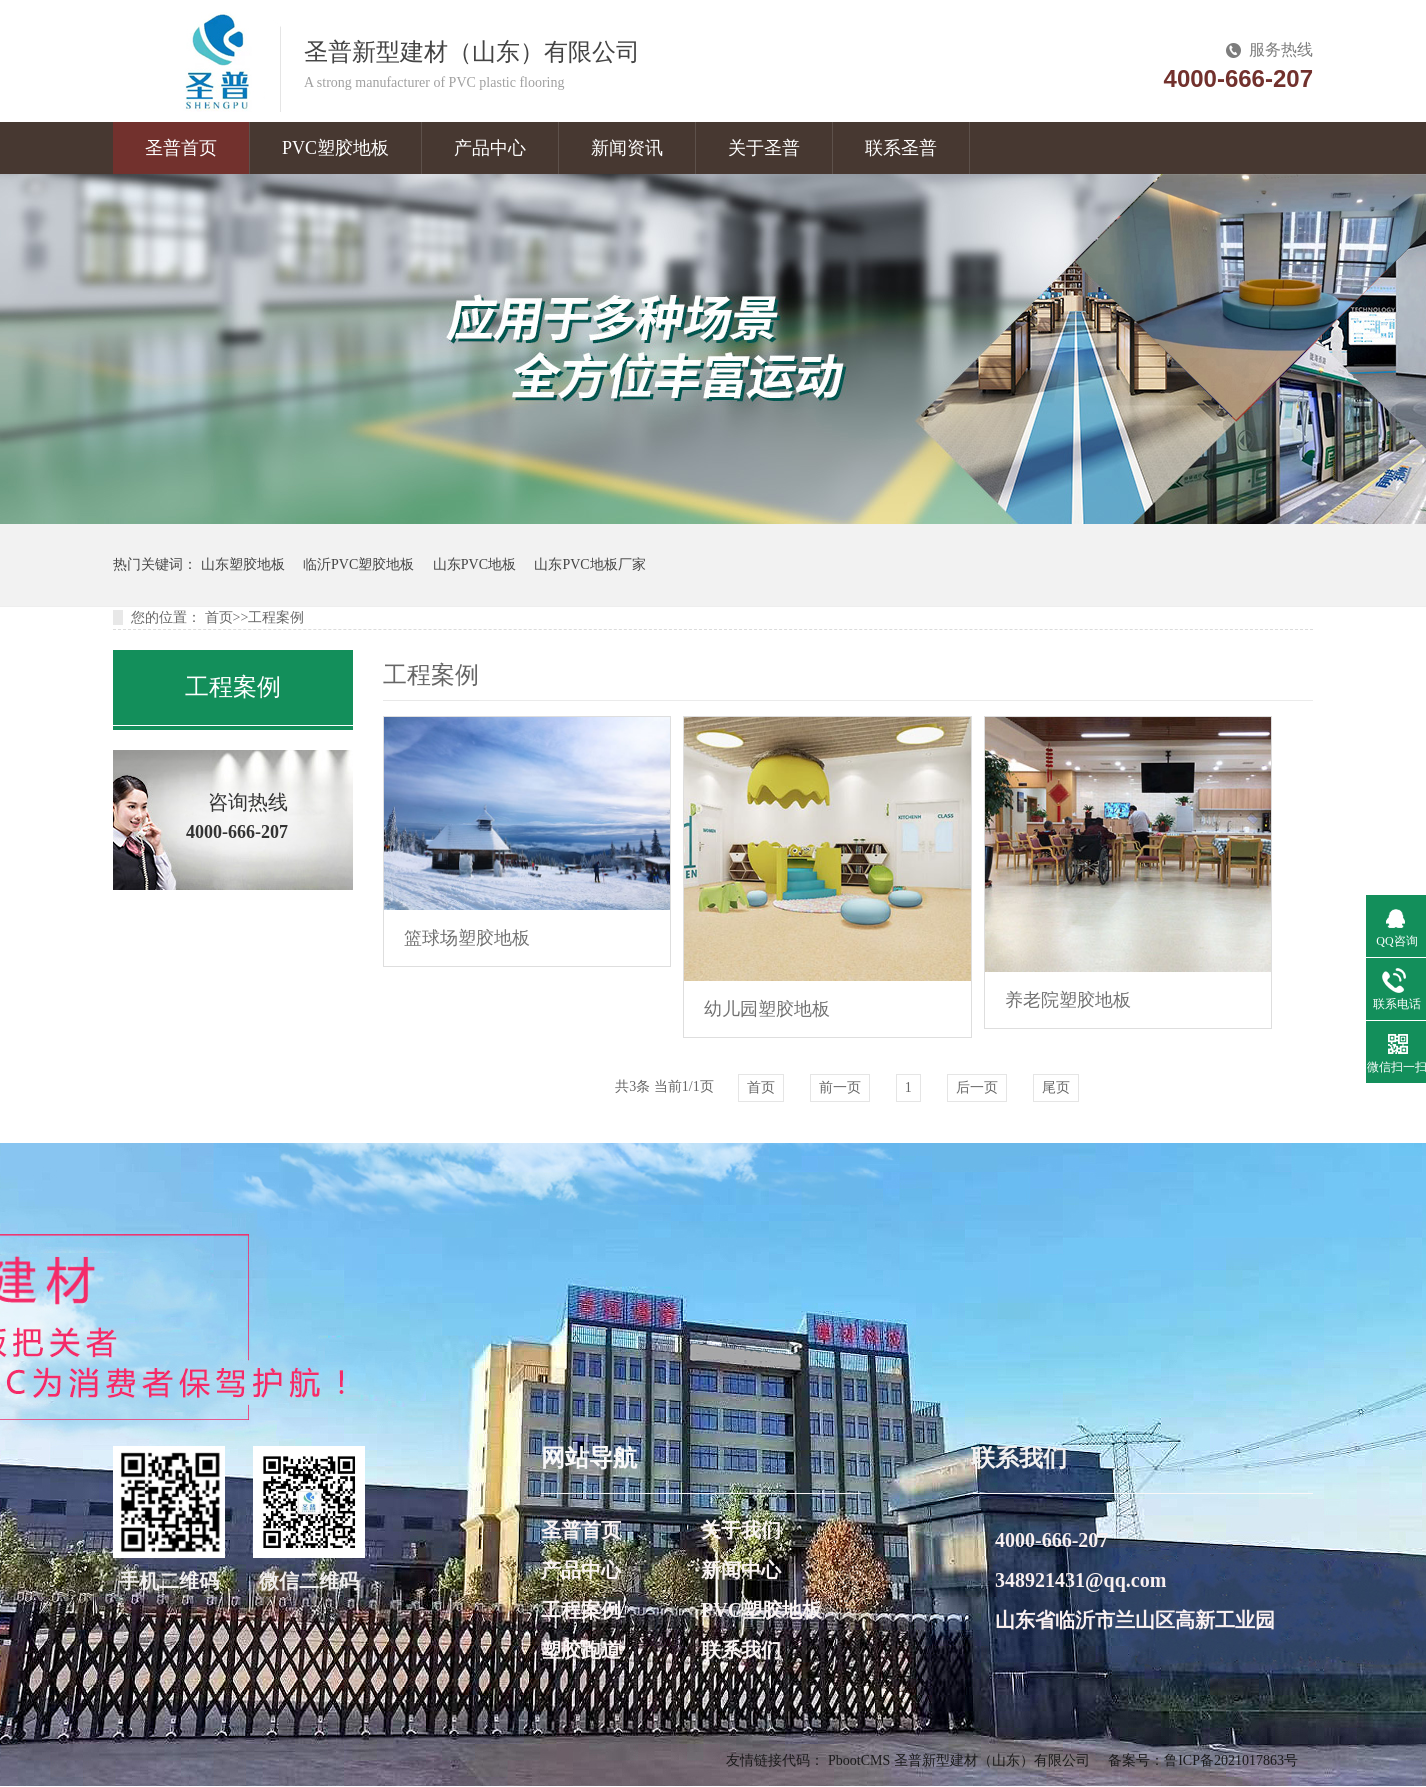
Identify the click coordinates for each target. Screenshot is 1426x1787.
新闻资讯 (627, 148)
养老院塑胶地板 (1068, 1000)
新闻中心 (741, 1570)
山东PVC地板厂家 (589, 564)
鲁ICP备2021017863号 (1231, 1760)
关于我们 (741, 1530)
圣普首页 (181, 148)
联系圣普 (901, 148)
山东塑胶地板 (243, 564)
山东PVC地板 (474, 564)
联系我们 (741, 1650)
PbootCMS (859, 1760)
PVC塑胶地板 (335, 148)
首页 (219, 617)
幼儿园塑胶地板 (767, 1009)
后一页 (977, 1087)
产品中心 (490, 148)
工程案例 (276, 617)
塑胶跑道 (581, 1650)
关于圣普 (764, 148)
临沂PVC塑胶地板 (358, 564)
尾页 (1056, 1087)
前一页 (840, 1087)
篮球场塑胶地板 (467, 938)
